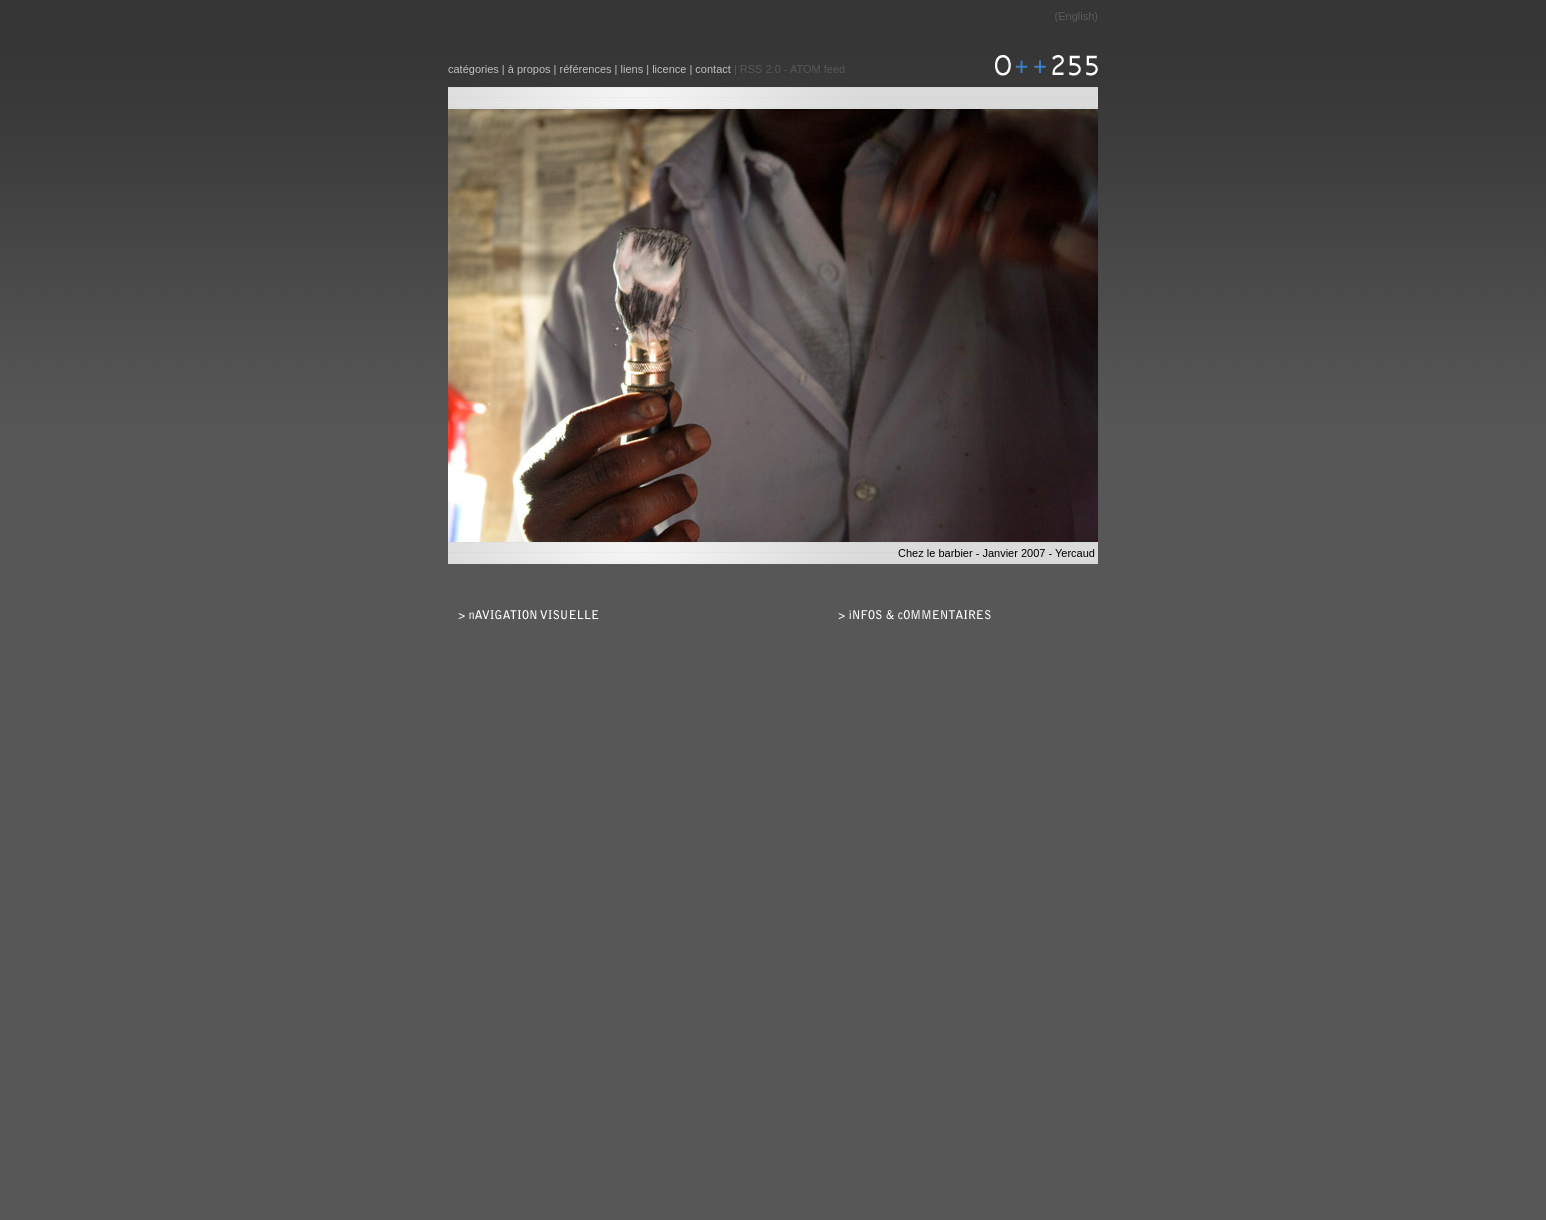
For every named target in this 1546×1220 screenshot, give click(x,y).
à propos (529, 69)
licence (669, 69)
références (586, 69)
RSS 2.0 (760, 69)
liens (632, 69)
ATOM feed (817, 69)
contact (712, 69)
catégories (473, 69)
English (1076, 16)
